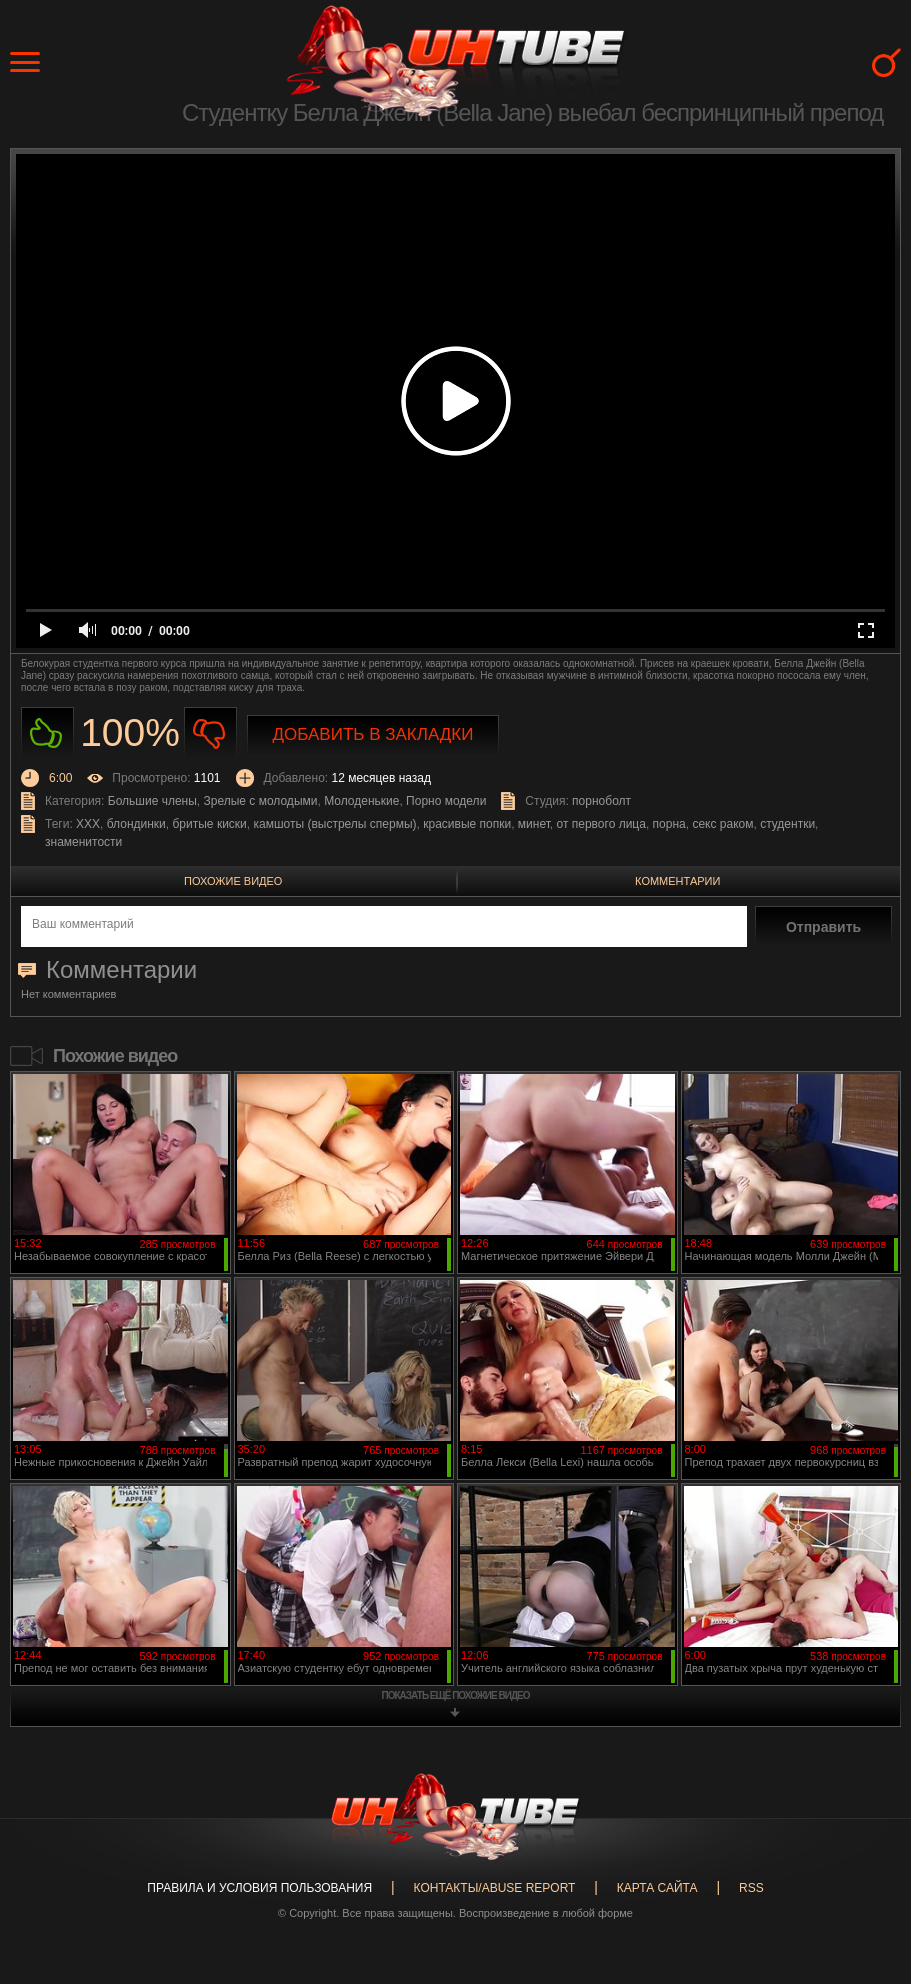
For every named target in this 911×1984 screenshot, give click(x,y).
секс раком (722, 824)
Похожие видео (233, 881)
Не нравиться (210, 733)
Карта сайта (657, 1888)
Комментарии (677, 881)
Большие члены (152, 801)
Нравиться (47, 733)
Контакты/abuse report (495, 1888)
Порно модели (446, 801)
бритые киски (210, 824)
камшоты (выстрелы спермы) (334, 824)
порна (669, 824)
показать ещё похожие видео (456, 1695)
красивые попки (467, 824)
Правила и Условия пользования (259, 1888)
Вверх (866, 1865)
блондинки (136, 824)
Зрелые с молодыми (261, 801)
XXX (88, 824)
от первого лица (601, 824)
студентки (787, 824)
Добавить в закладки (373, 734)
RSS (751, 1888)
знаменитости (83, 842)
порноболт (601, 801)
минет (534, 824)
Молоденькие (361, 801)
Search (886, 62)
